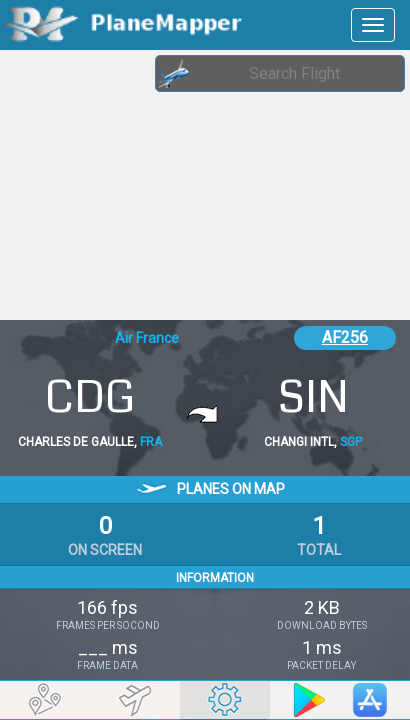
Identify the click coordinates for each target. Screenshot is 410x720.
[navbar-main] (373, 25)
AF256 (345, 337)
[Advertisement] (160, 185)
